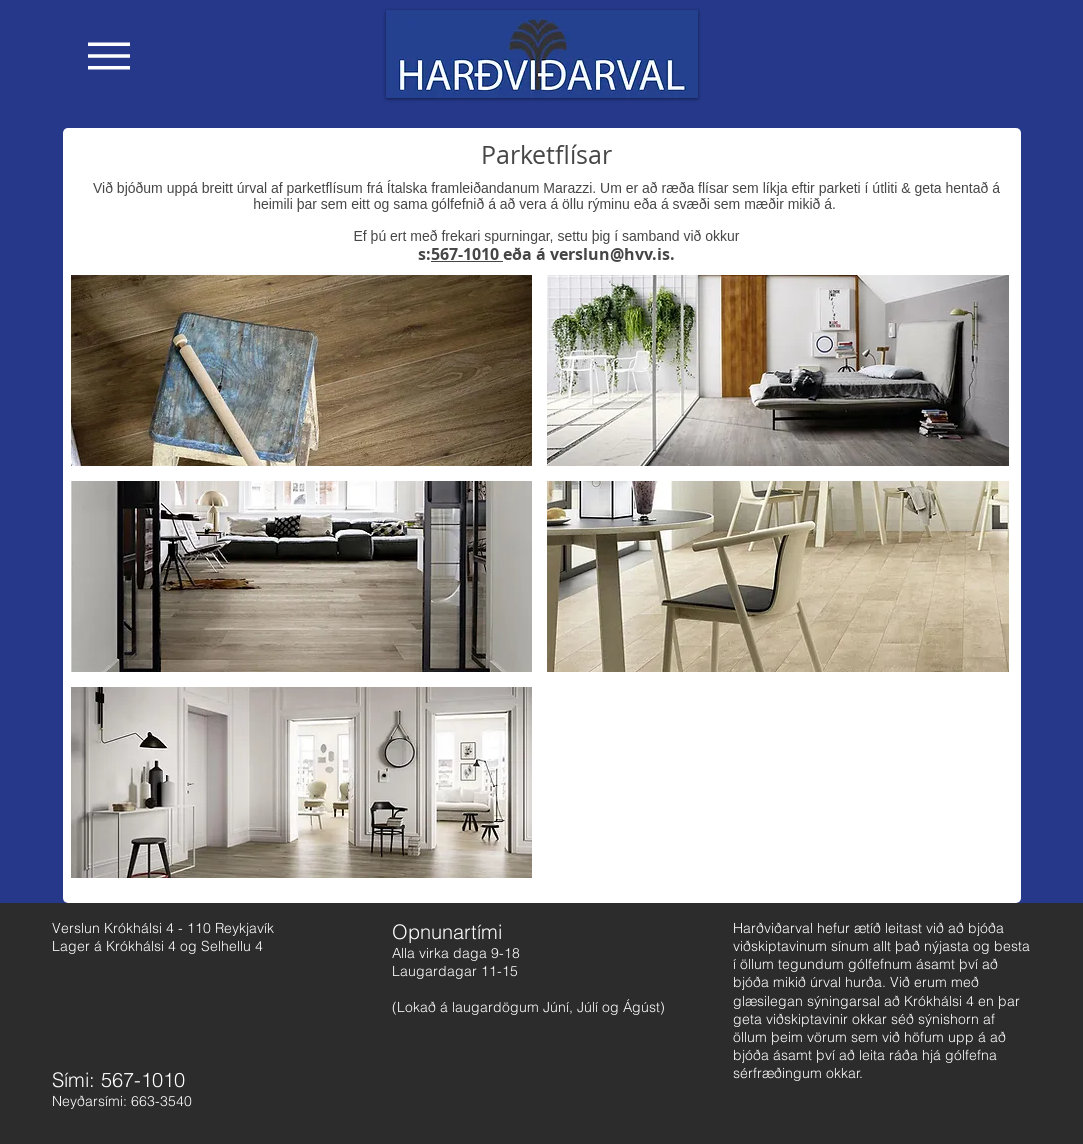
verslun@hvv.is (610, 254)
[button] (109, 56)
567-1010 (467, 254)
